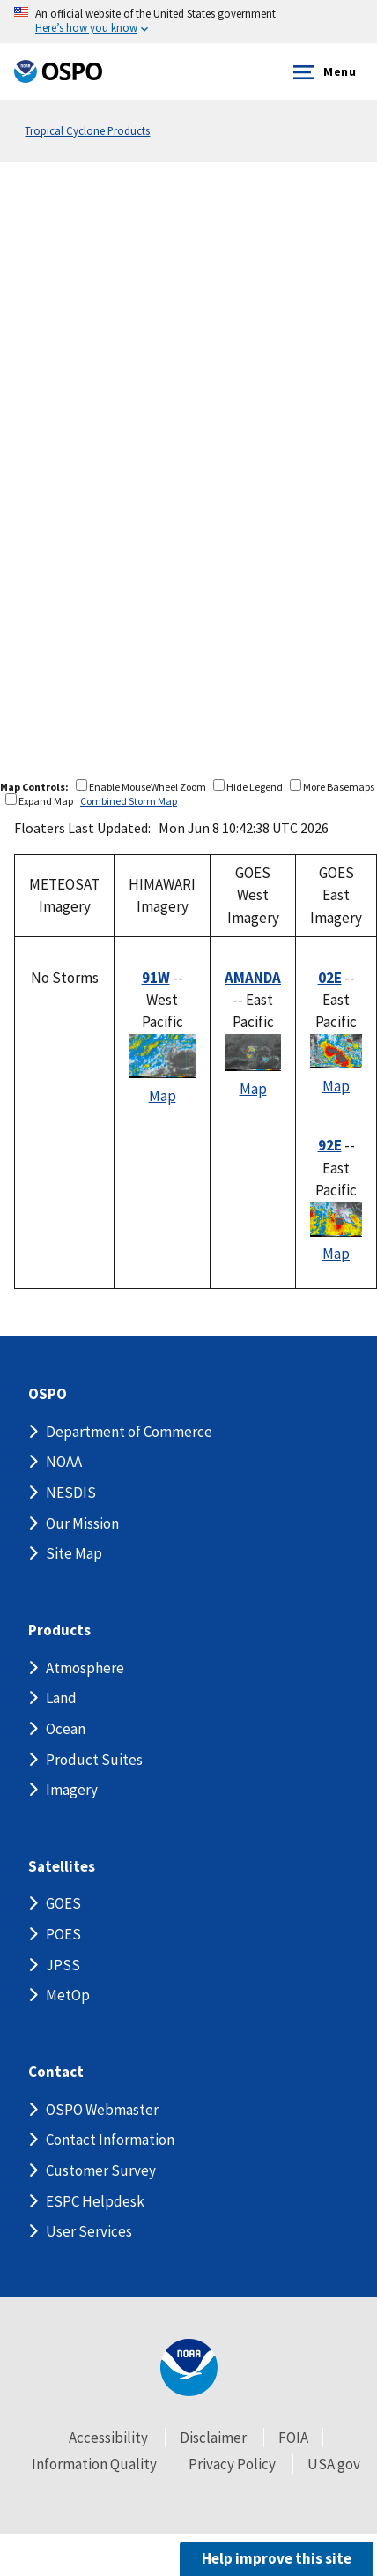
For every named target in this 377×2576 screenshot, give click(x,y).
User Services (89, 2231)
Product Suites (94, 1759)
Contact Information (110, 2139)
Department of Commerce (129, 1431)
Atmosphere (85, 1668)
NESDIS (71, 1492)
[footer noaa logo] (189, 2367)
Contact (56, 2072)
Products (59, 1630)
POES (63, 1934)
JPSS (63, 1965)
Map (162, 1096)
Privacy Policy (232, 2464)
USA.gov (333, 2464)
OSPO (47, 1394)
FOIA (293, 2437)
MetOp (68, 1995)
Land (61, 1698)
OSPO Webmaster (102, 2109)
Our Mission (82, 1523)
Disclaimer (213, 2437)
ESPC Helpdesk (95, 2201)
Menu (321, 72)
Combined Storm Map (128, 801)
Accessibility (108, 2437)
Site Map (74, 1553)
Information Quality (94, 2464)
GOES (63, 1903)
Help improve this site (276, 2558)
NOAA (64, 1461)
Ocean (65, 1728)
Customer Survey (101, 2170)
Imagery (72, 1789)
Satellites (61, 1866)
